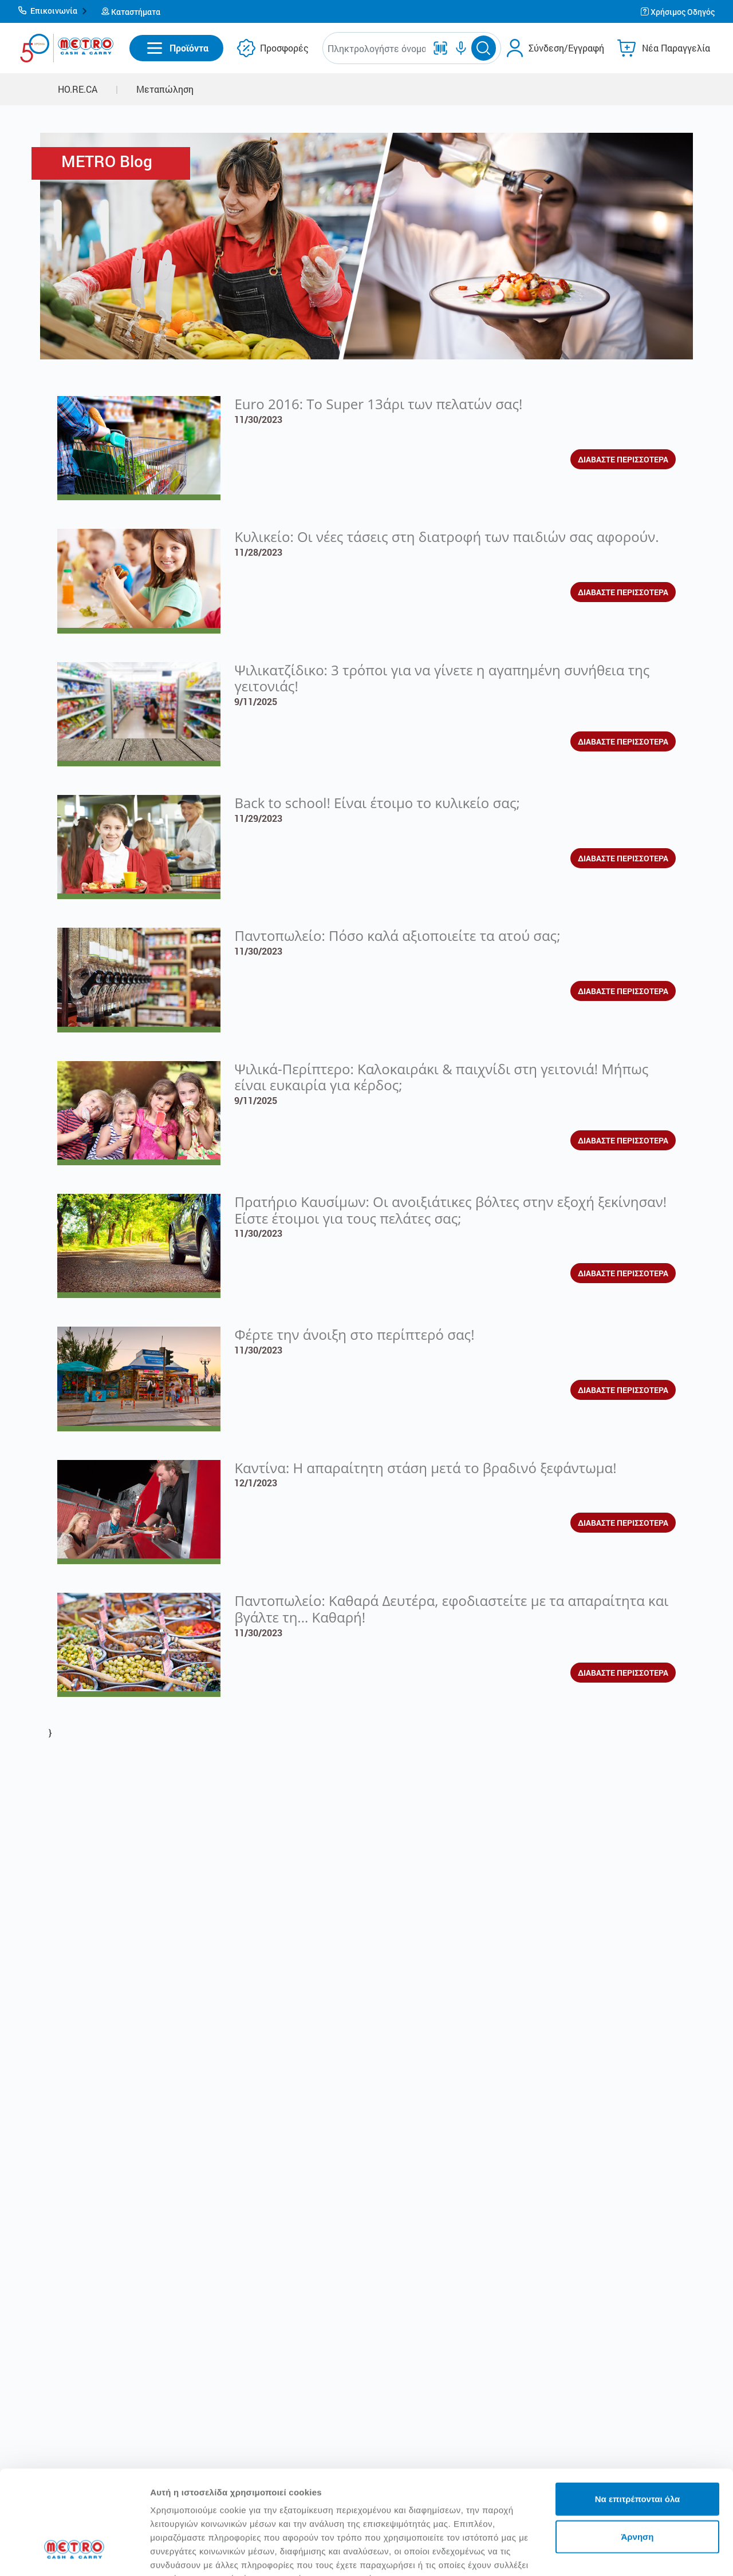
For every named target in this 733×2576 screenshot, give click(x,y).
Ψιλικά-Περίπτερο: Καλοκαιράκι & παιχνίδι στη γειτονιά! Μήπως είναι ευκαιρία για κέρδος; (441, 1077)
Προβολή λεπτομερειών (199, 2553)
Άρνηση (637, 2447)
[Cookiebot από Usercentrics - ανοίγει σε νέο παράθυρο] (74, 2553)
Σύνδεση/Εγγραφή (566, 48)
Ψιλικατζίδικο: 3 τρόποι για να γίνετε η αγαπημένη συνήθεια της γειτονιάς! (441, 678)
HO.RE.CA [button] (77, 89)
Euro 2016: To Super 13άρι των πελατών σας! (378, 403)
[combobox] (376, 48)
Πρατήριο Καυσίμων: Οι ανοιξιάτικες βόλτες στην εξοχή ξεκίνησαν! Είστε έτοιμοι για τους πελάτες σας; (450, 1210)
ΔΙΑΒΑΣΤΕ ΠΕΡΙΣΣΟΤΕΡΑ (623, 459)
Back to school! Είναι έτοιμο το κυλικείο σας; (376, 802)
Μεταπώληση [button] (165, 89)
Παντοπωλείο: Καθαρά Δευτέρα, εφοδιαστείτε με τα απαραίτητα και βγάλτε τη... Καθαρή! (451, 1609)
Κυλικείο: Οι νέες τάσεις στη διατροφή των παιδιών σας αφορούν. (446, 536)
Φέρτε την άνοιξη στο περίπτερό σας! (354, 1334)
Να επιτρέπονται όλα (637, 2410)
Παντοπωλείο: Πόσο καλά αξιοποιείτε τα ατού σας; (397, 935)
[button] (53, 11)
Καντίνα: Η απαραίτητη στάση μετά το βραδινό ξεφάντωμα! (425, 1467)
